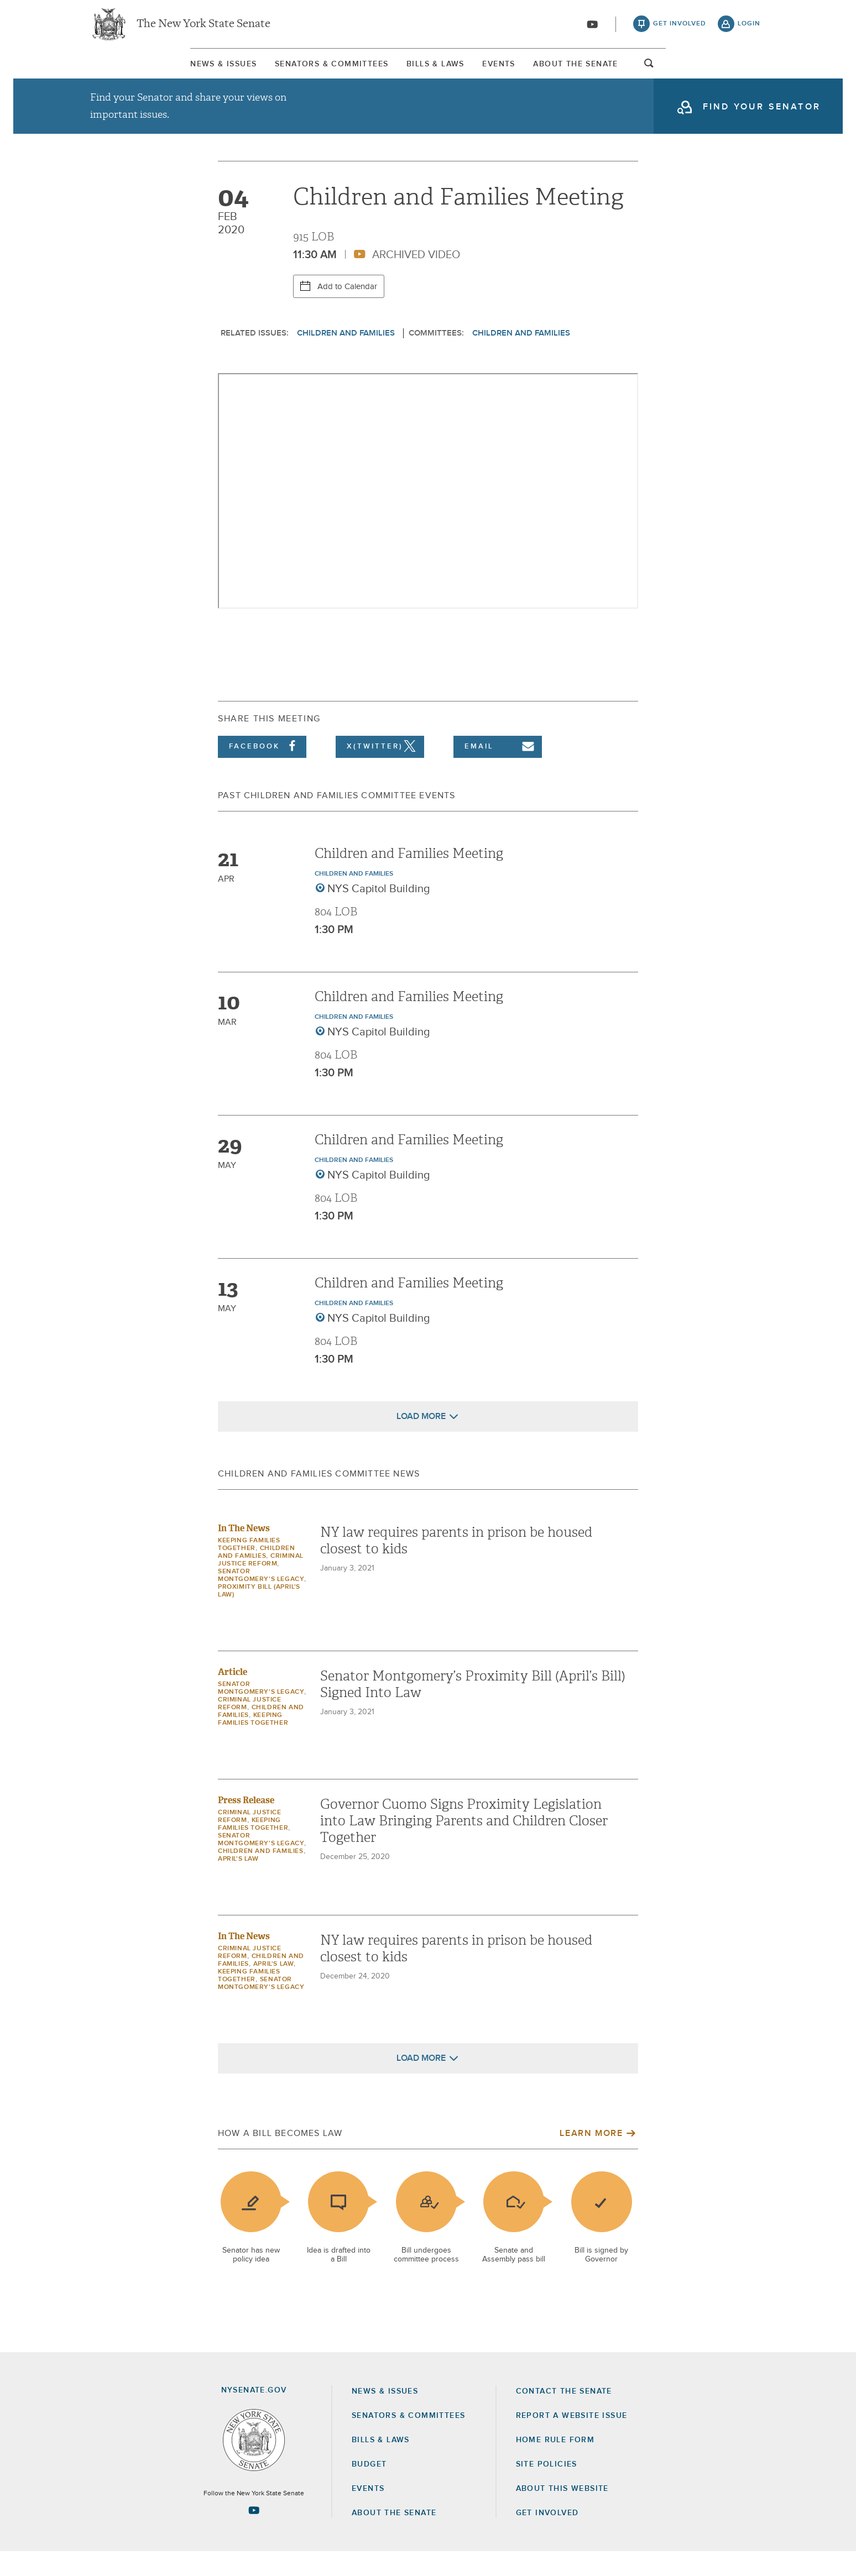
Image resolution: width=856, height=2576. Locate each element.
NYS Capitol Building (378, 912)
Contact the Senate (564, 2415)
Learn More (591, 2157)
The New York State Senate (203, 27)
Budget (369, 2489)
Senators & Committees (275, 71)
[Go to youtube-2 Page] (254, 2534)
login (749, 27)
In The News (244, 1552)
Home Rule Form (555, 2464)
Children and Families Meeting (409, 878)
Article (232, 1696)
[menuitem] (121, 71)
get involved (679, 27)
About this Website (562, 2513)
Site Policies (546, 2489)
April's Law (238, 1883)
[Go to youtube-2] (592, 28)
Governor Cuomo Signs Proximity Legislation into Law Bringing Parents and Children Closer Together (464, 1845)
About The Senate (657, 71)
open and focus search (751, 73)
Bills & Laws (425, 71)
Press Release (246, 1824)
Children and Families (346, 357)
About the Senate (394, 2537)
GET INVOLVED (547, 2537)
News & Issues (121, 71)
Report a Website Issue (572, 2439)
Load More (421, 1440)
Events (534, 71)
